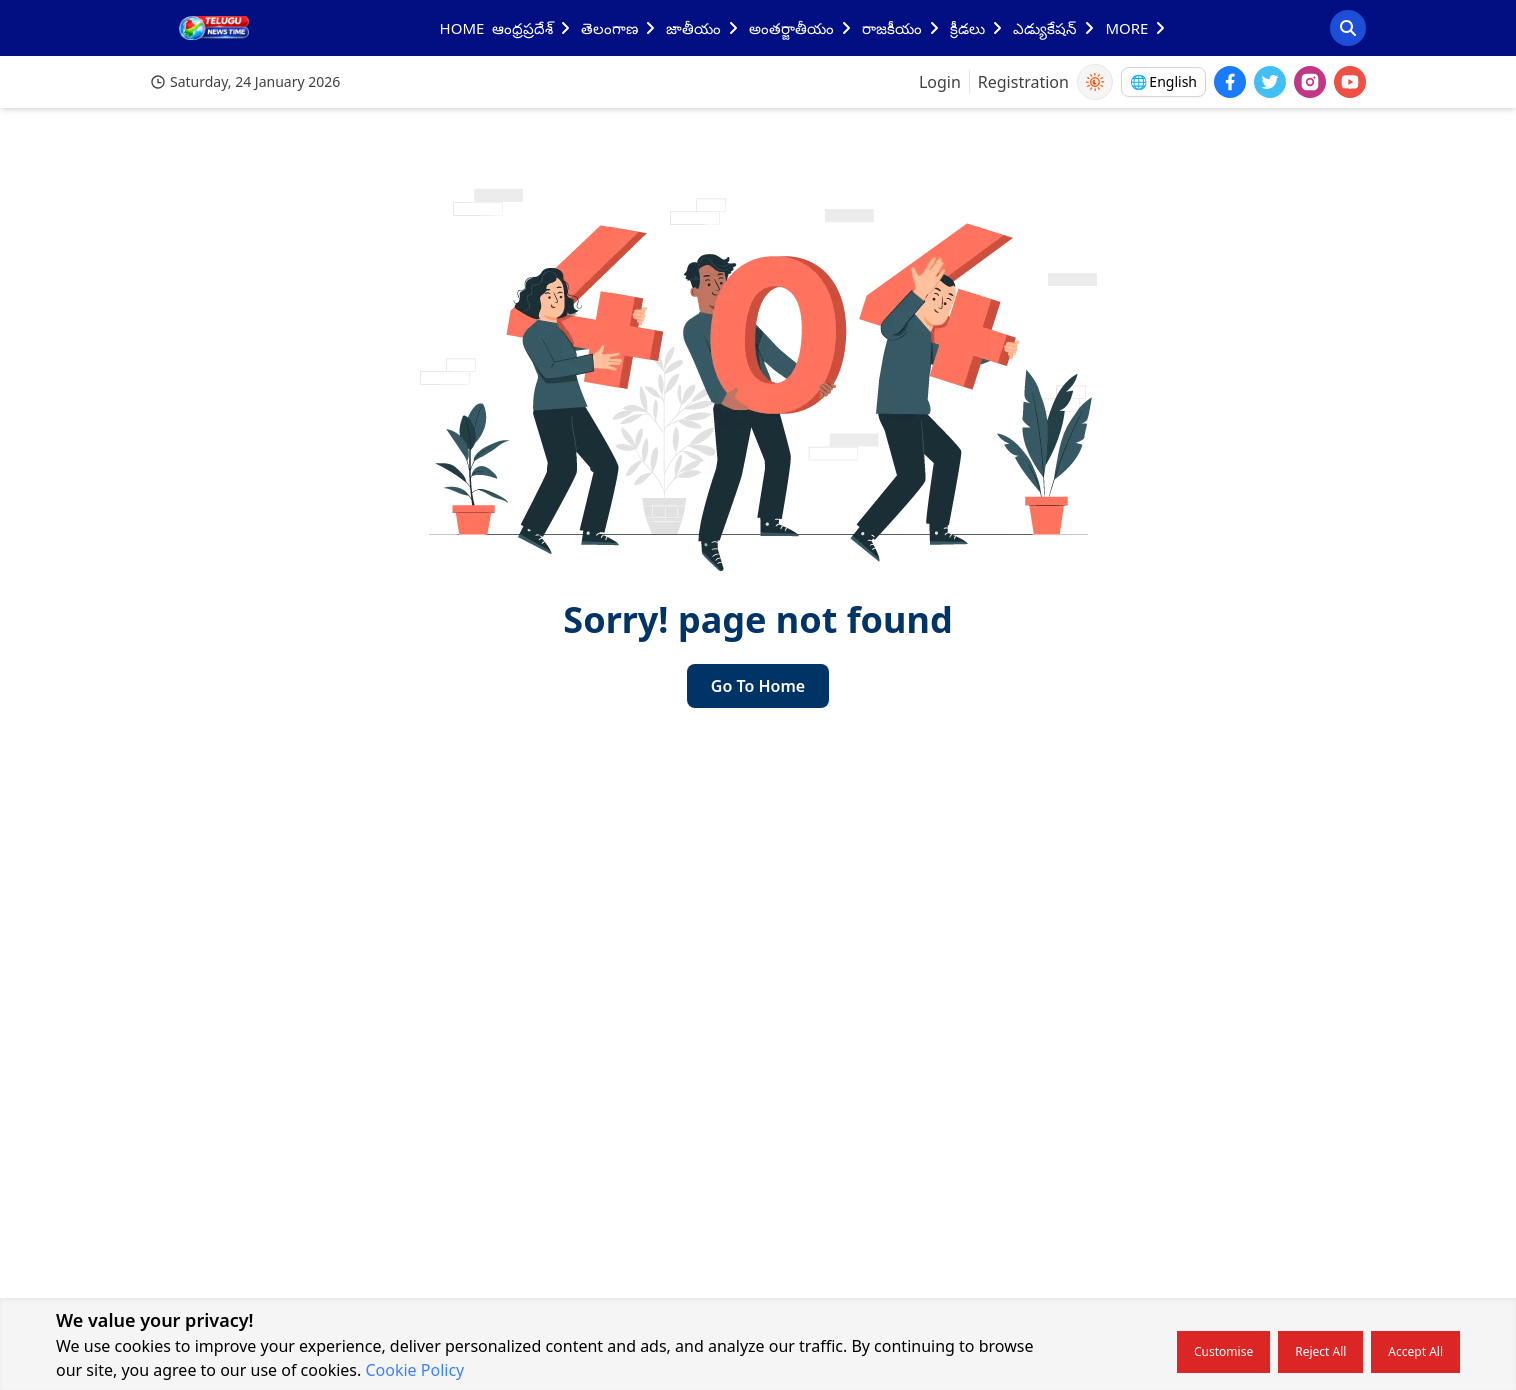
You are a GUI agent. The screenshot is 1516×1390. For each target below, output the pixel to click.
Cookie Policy (414, 1370)
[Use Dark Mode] (1095, 82)
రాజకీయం (902, 28)
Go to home (758, 686)
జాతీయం (703, 28)
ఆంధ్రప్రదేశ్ (532, 28)
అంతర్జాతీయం (801, 28)
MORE (1136, 28)
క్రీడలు (977, 28)
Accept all (1415, 1351)
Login (940, 82)
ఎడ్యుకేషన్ (1055, 28)
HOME (462, 28)
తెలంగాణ (619, 28)
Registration (1023, 82)
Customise (1223, 1351)
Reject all (1320, 1351)
